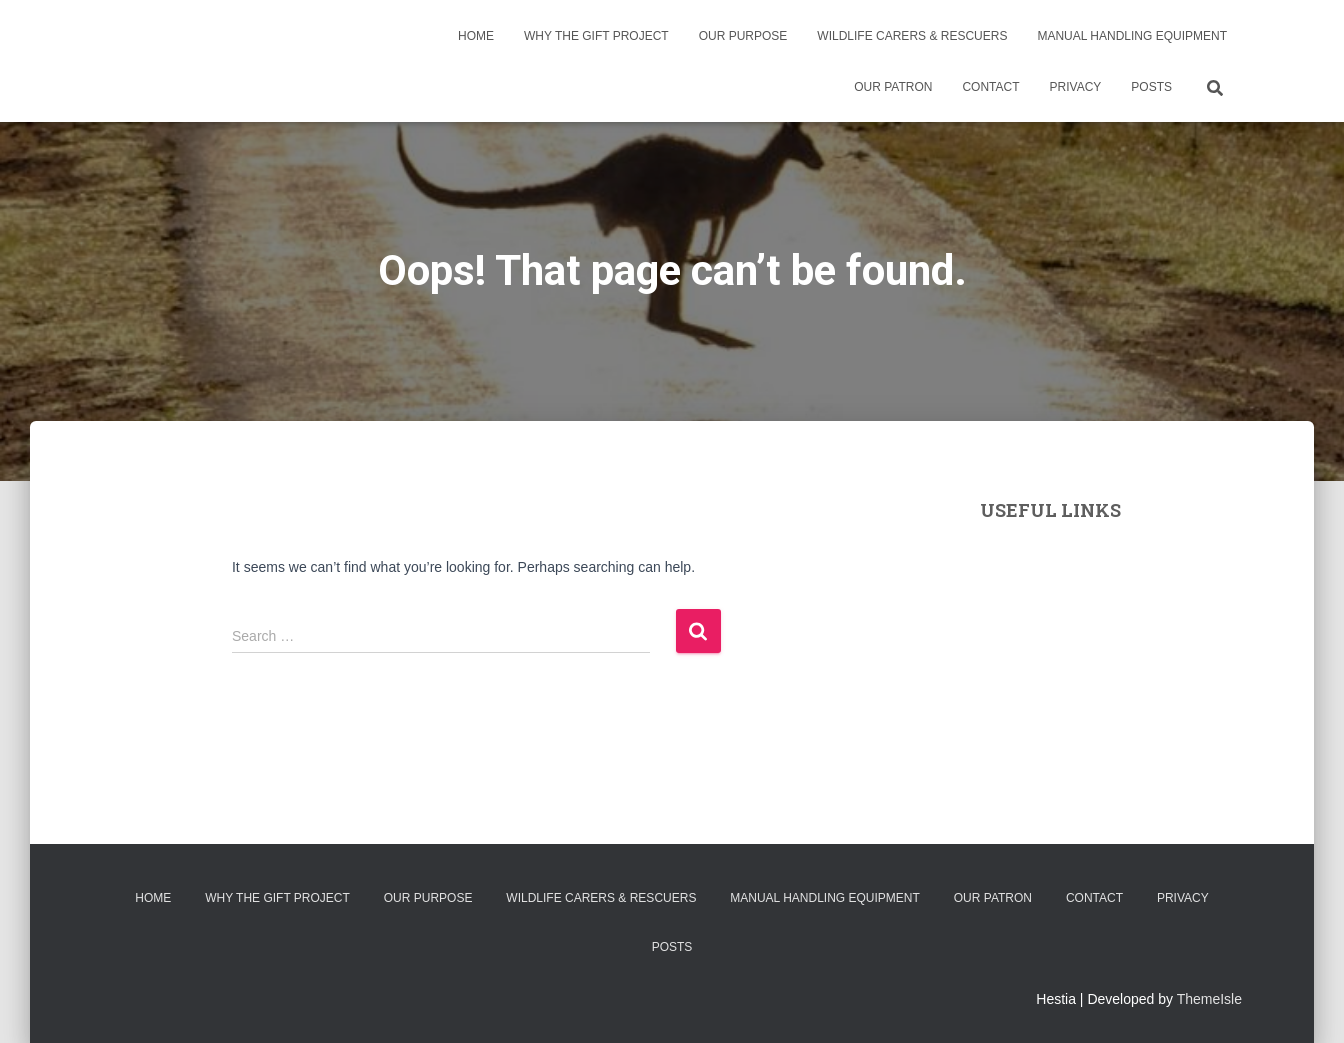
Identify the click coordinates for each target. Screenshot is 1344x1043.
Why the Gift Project (596, 36)
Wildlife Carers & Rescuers (912, 36)
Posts (1151, 87)
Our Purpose (743, 36)
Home (476, 36)
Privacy (1076, 87)
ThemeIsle (1209, 999)
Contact (990, 87)
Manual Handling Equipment (1132, 36)
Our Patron (893, 87)
